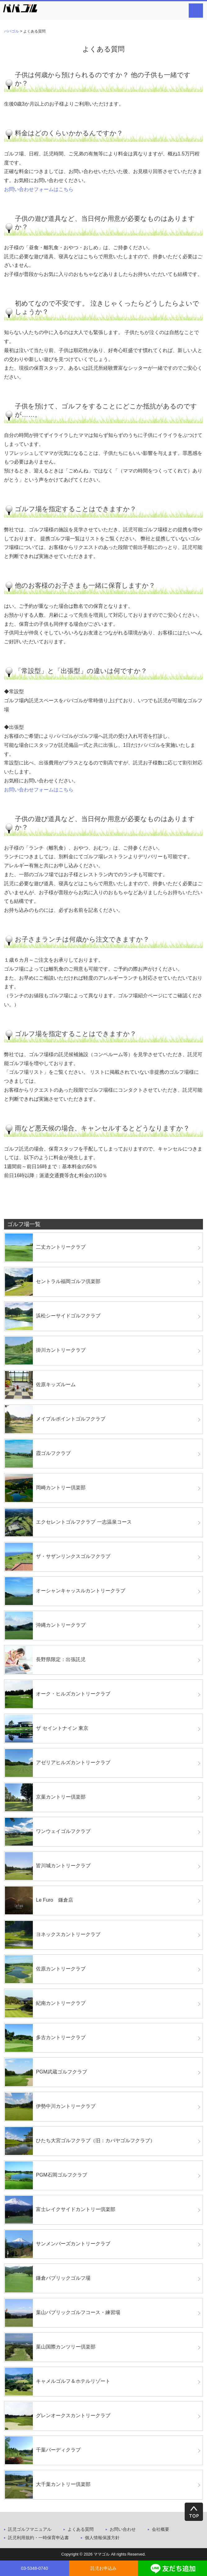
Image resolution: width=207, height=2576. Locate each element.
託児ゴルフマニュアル (29, 2529)
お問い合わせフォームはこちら (38, 189)
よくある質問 (81, 2529)
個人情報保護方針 (102, 2537)
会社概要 (160, 2529)
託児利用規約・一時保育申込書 (38, 2537)
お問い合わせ (123, 2529)
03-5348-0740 (34, 2568)
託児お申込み (103, 2568)
